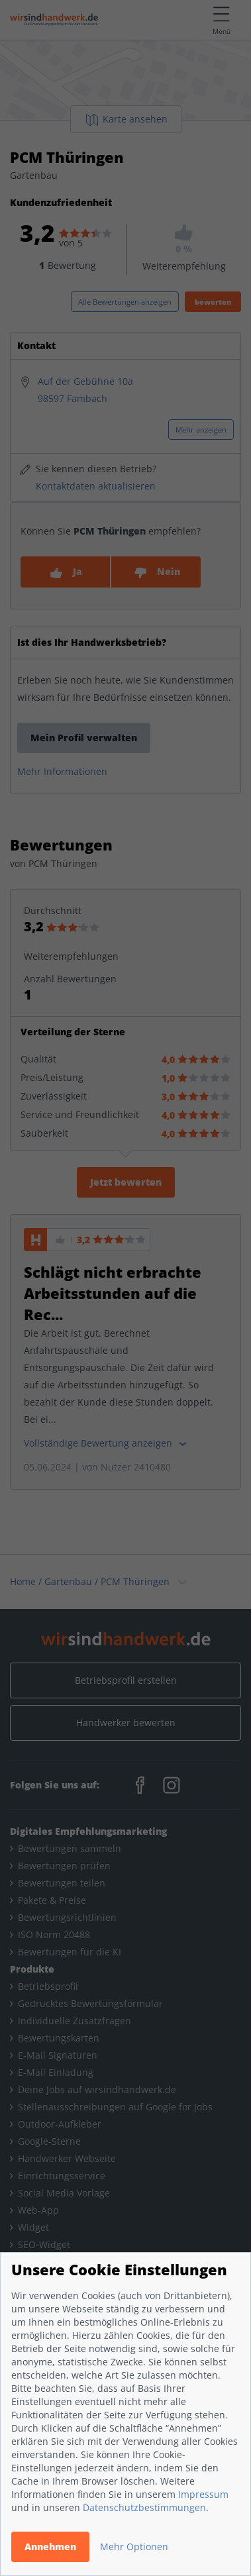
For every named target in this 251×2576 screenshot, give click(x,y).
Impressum (203, 2494)
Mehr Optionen (134, 2546)
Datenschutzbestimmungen (144, 2507)
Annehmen (50, 2546)
